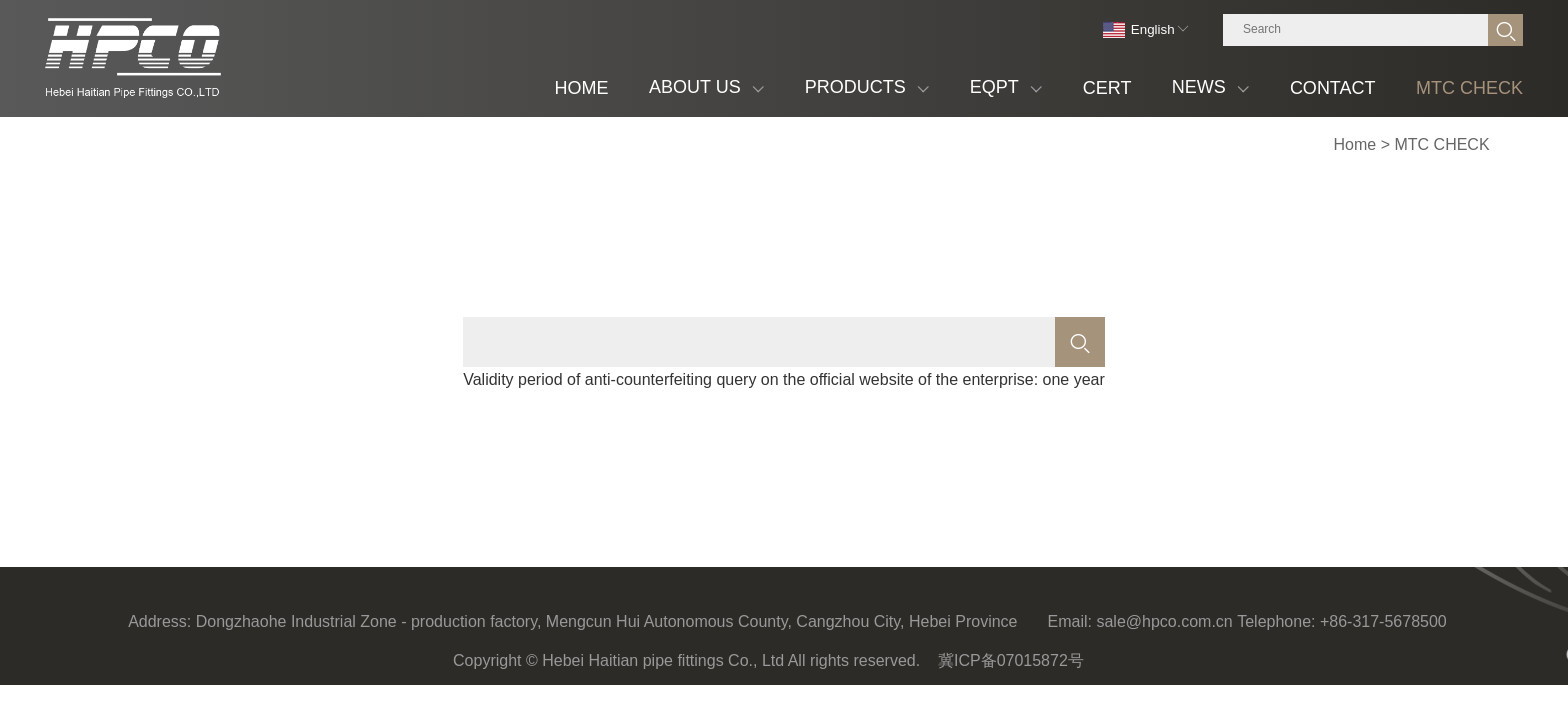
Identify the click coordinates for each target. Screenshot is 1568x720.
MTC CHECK (1441, 144)
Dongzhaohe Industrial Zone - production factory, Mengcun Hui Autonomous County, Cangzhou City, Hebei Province (607, 621)
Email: (1070, 621)
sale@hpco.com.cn (1164, 621)
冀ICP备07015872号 (1011, 660)
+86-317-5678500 (1383, 621)
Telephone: (1276, 621)
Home (1355, 144)
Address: (159, 621)
